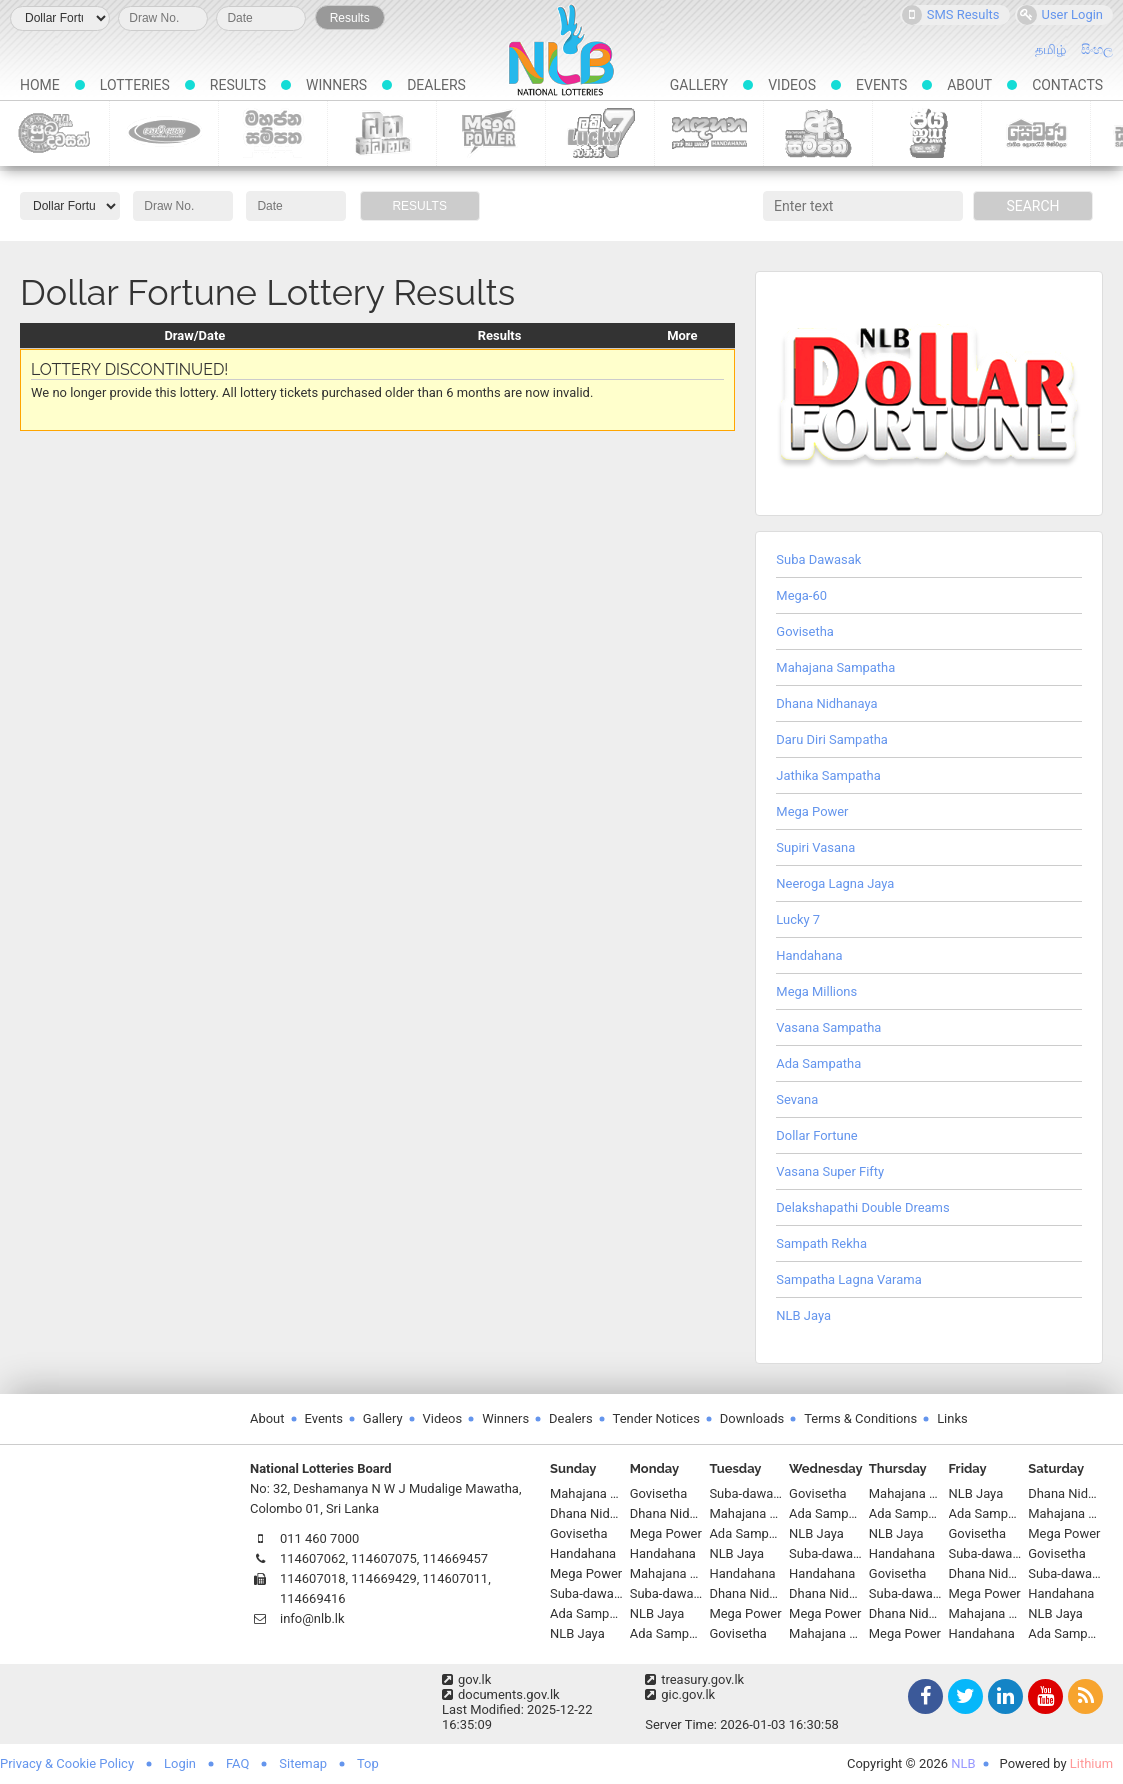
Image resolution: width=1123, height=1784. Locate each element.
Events (881, 85)
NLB (963, 1763)
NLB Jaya (927, 133)
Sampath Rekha (821, 1243)
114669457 (456, 1558)
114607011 (456, 1578)
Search (1032, 206)
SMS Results (951, 15)
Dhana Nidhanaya (382, 133)
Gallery (699, 85)
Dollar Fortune (816, 1135)
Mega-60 (801, 595)
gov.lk (466, 1679)
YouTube (1043, 1698)
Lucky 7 (600, 133)
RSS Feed (1083, 1698)
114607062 (313, 1558)
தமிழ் (1050, 49)
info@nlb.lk (312, 1618)
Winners (336, 85)
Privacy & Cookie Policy (67, 1763)
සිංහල (1097, 49)
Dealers (436, 85)
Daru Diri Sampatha (832, 739)
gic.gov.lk (680, 1694)
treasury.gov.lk (694, 1679)
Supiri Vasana (815, 847)
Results (350, 18)
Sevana (797, 1099)
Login (180, 1763)
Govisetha (164, 133)
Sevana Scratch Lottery (1036, 133)
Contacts (1067, 85)
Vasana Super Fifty (830, 1171)
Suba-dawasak (54, 133)
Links (952, 1418)
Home (40, 85)
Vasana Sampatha (828, 1027)
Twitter (963, 1698)
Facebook (923, 1698)
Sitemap (303, 1763)
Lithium (1091, 1763)
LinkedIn (1003, 1698)
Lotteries (135, 85)
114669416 (313, 1598)
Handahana (709, 133)
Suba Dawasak (818, 559)
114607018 (313, 1578)
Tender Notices (656, 1418)
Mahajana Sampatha (273, 133)
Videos (792, 85)
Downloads (752, 1418)
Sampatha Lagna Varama (848, 1279)
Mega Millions (816, 991)
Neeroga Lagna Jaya (835, 883)
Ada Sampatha (818, 133)
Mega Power (491, 133)
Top (368, 1763)
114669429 (384, 1578)
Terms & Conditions (860, 1418)
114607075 (384, 1558)
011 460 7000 (319, 1538)
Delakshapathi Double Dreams (862, 1207)
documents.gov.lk (501, 1694)
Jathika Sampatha (828, 775)
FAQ (237, 1763)
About (969, 85)
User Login (1060, 15)
